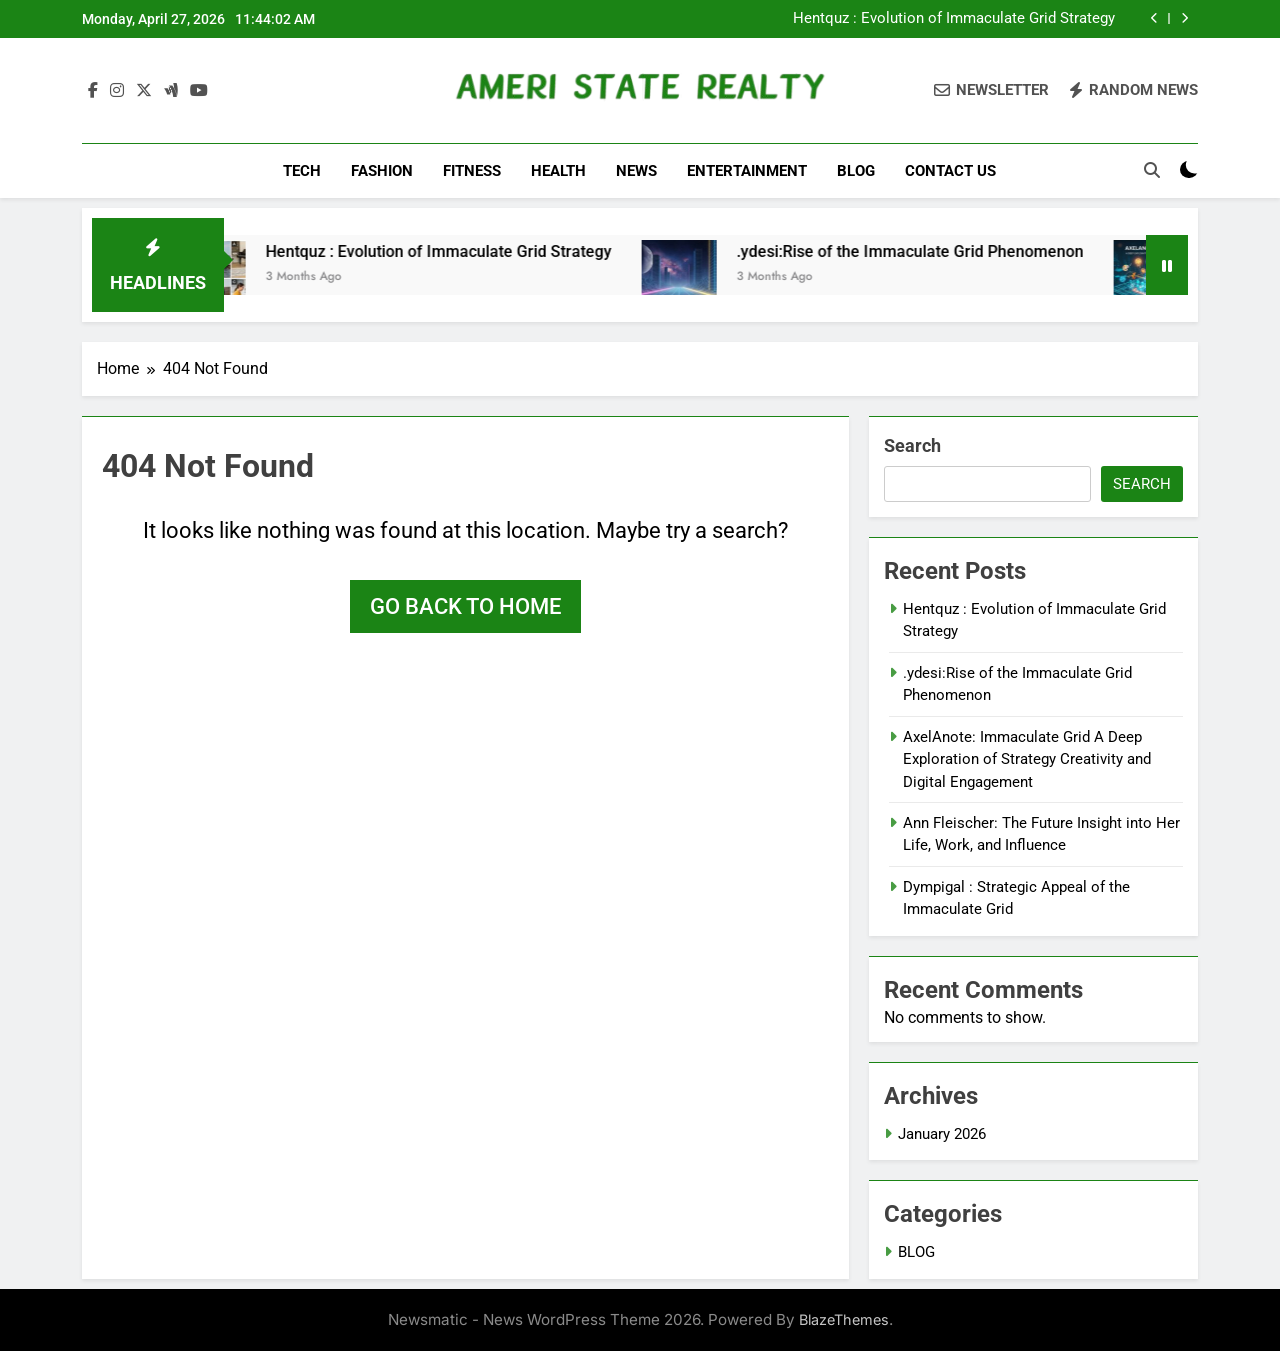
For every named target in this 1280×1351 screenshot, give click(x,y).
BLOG (856, 171)
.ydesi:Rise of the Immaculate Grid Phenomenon (936, 251)
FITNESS (472, 171)
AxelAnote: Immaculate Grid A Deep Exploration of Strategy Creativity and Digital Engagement (1027, 759)
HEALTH (558, 171)
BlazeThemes (844, 1319)
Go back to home (465, 606)
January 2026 (942, 1134)
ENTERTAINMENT (747, 171)
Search (912, 445)
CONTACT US (950, 171)
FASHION (382, 171)
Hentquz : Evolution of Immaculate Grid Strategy (954, 19)
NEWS (636, 171)
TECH (302, 171)
